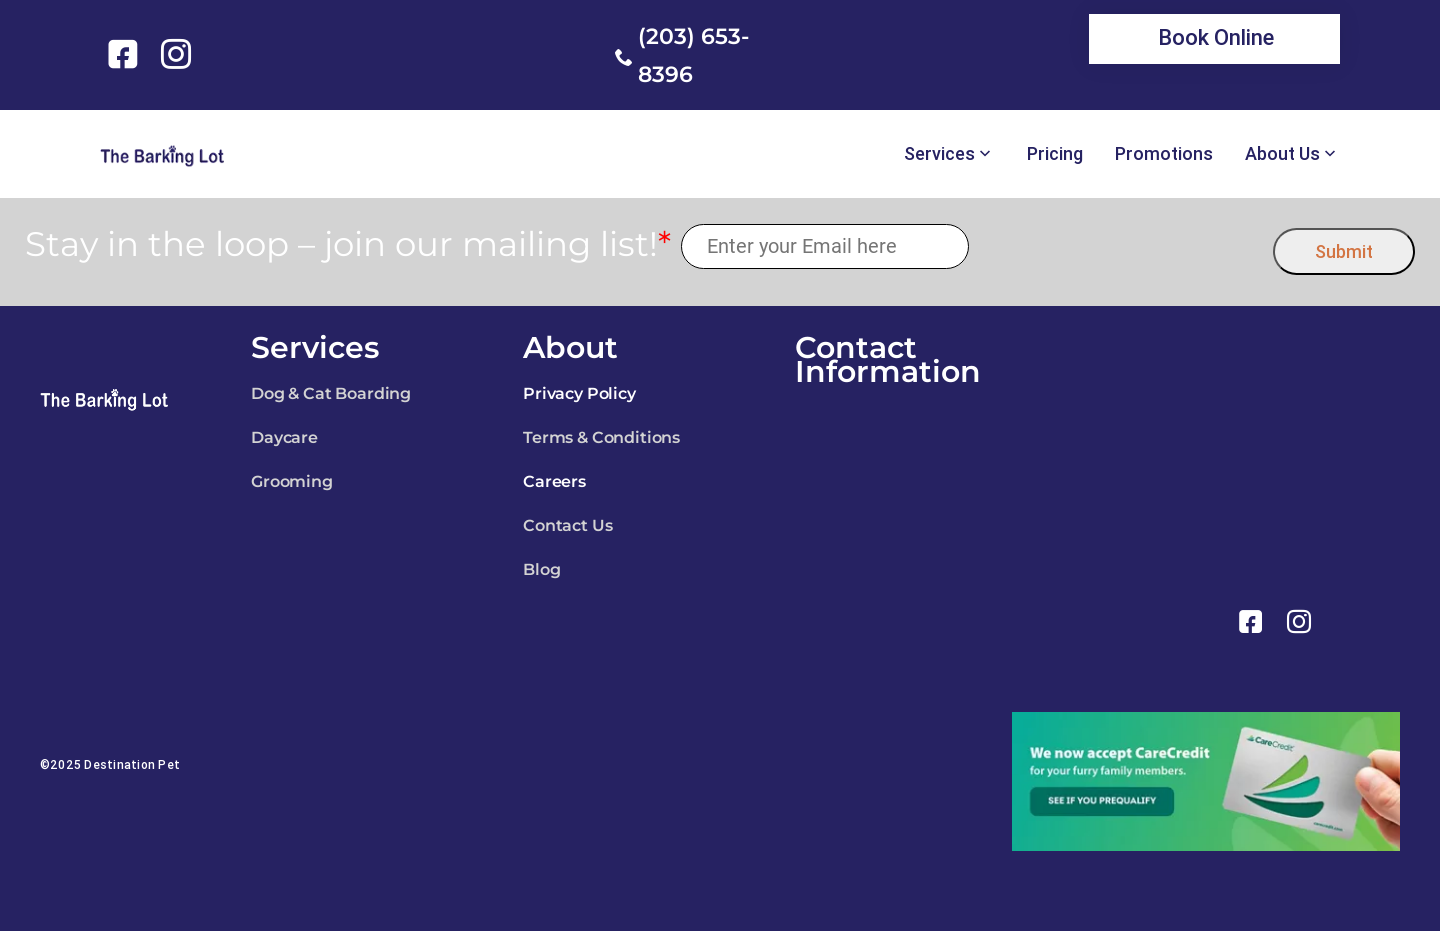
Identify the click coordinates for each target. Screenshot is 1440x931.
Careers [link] (554, 481)
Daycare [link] (284, 437)
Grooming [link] (292, 481)
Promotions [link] (1164, 154)
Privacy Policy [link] (579, 393)
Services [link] (939, 154)
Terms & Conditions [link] (601, 437)
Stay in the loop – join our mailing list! (348, 244)
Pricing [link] (1055, 154)
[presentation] (1121, 246)
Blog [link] (541, 569)
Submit (1344, 251)
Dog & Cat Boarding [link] (331, 393)
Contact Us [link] (567, 525)
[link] (126, 54)
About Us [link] (1282, 154)
